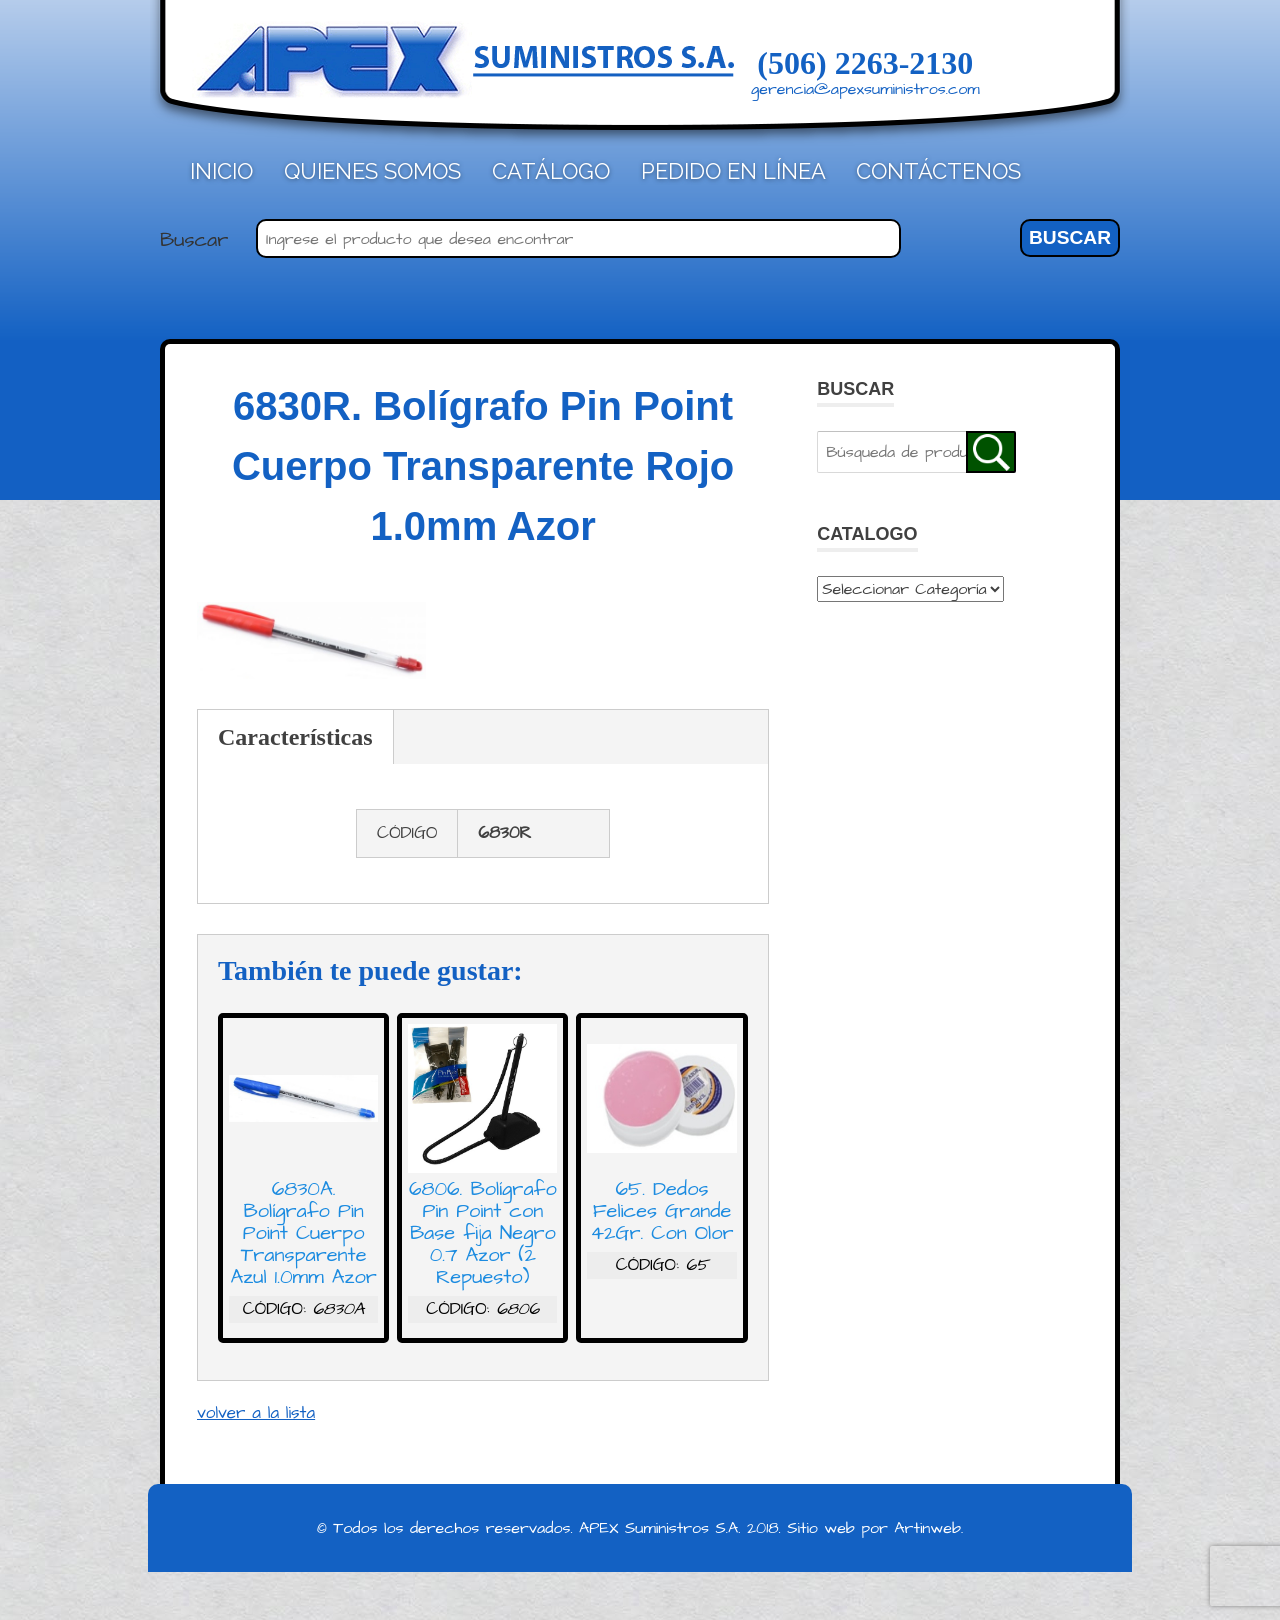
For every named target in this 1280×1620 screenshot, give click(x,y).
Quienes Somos (372, 171)
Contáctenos (938, 171)
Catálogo (551, 171)
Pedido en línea (733, 171)
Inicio (221, 171)
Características (295, 737)
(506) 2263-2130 (865, 63)
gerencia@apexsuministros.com (865, 89)
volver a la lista (256, 1413)
